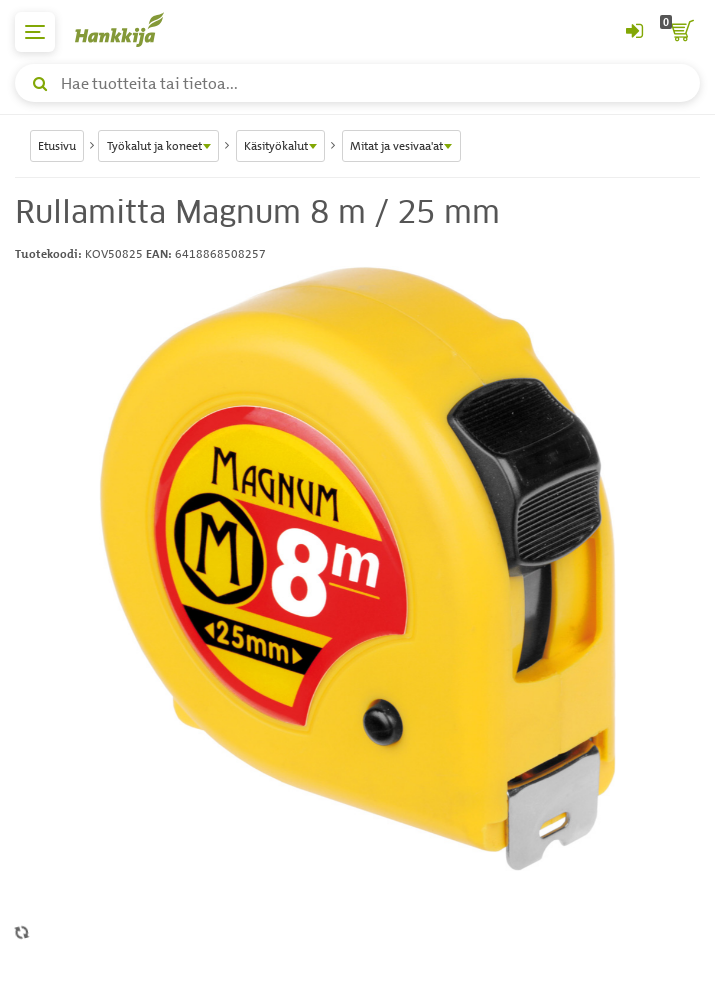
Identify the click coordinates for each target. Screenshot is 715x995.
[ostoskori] (680, 32)
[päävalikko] (35, 32)
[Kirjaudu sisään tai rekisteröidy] (634, 32)
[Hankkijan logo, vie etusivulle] (130, 29)
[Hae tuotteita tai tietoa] (357, 83)
